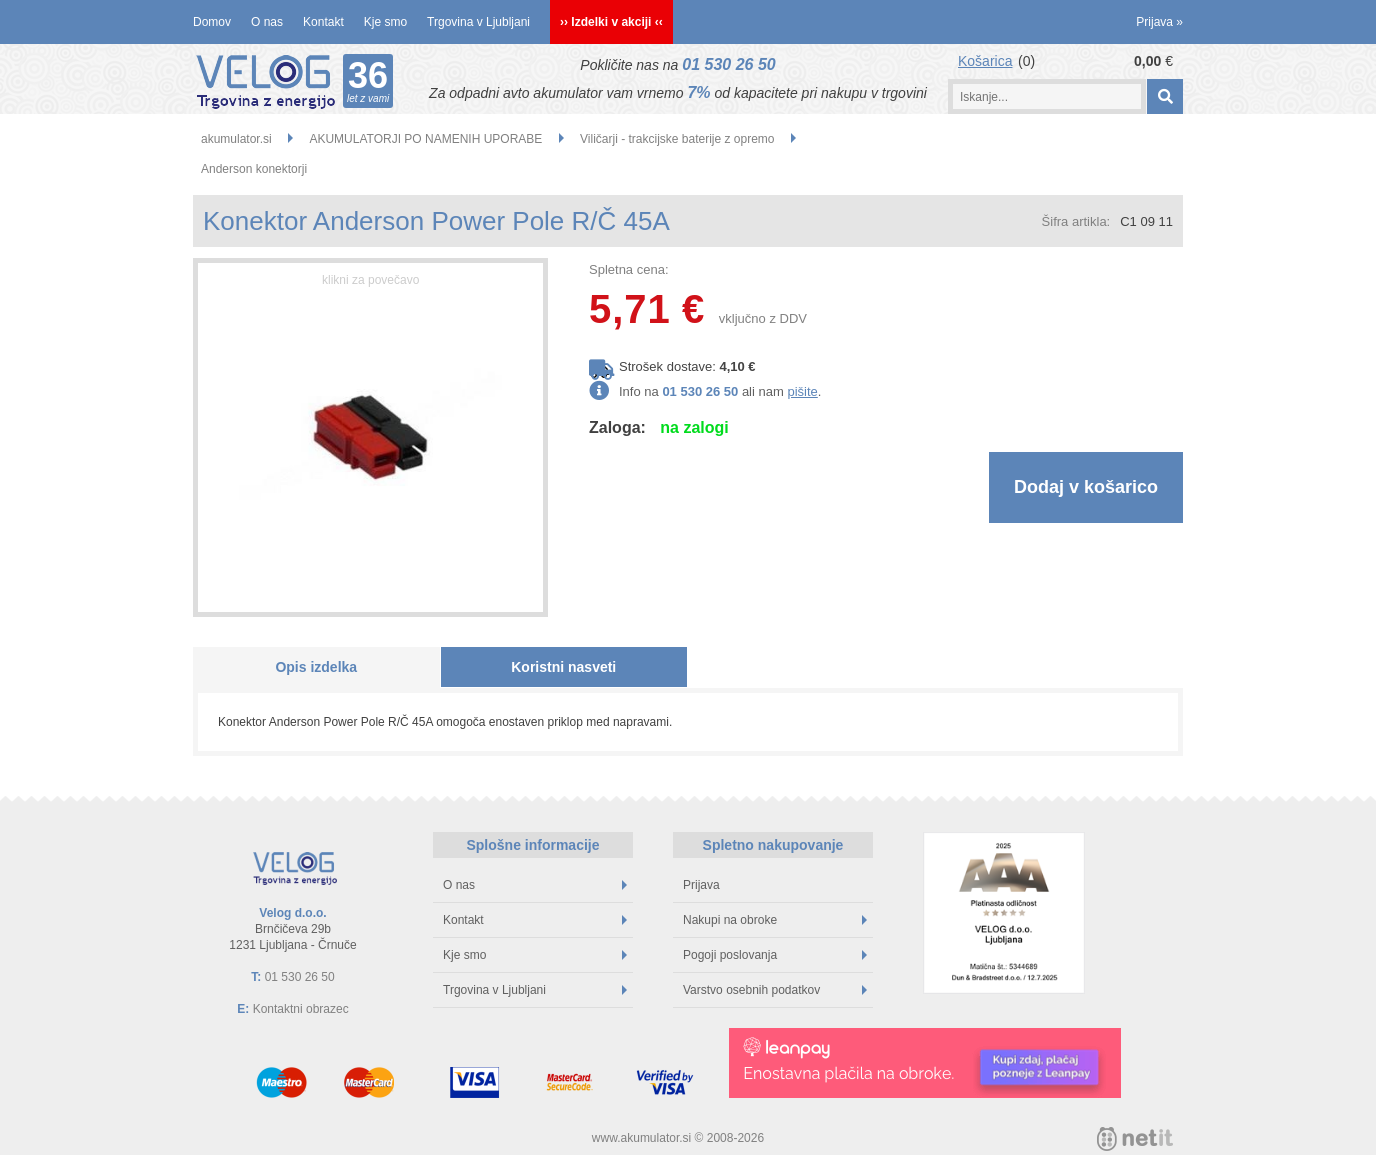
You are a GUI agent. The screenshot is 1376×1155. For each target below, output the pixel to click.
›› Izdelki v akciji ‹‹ (611, 22)
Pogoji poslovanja (775, 955)
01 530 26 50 (728, 64)
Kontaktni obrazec (301, 1009)
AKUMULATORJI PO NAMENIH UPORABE (425, 139)
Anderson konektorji (254, 169)
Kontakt (323, 22)
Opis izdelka (316, 667)
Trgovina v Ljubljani (478, 22)
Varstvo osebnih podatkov (775, 990)
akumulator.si (236, 139)
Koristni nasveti (563, 667)
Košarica (985, 61)
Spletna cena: (629, 269)
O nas (267, 22)
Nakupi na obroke (775, 920)
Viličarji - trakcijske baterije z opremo (677, 139)
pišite (802, 391)
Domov (212, 22)
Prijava (1159, 22)
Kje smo (385, 22)
